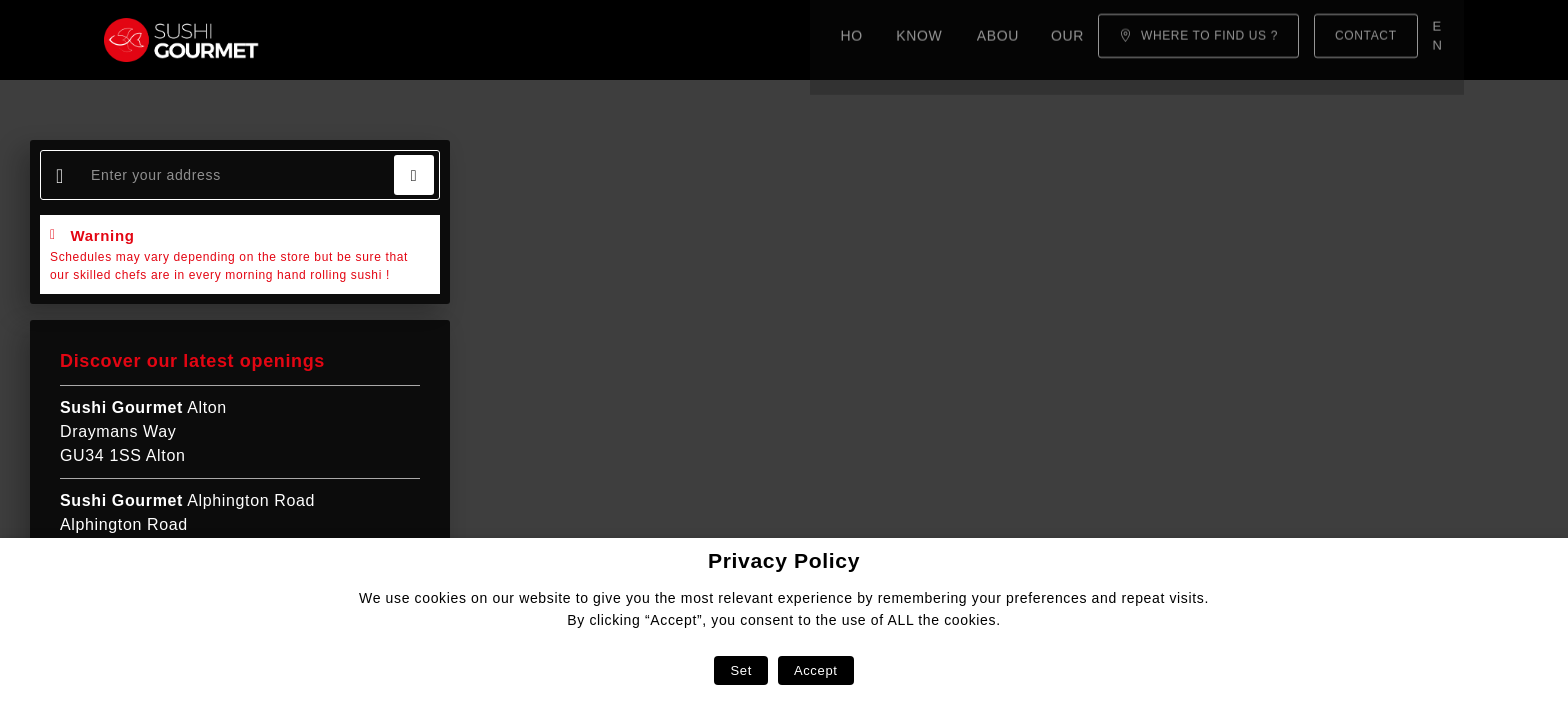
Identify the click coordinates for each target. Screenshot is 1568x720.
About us (539, 40)
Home (331, 40)
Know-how (427, 40)
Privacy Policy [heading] (784, 560)
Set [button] (740, 670)
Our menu (647, 40)
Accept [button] (816, 670)
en (1442, 39)
